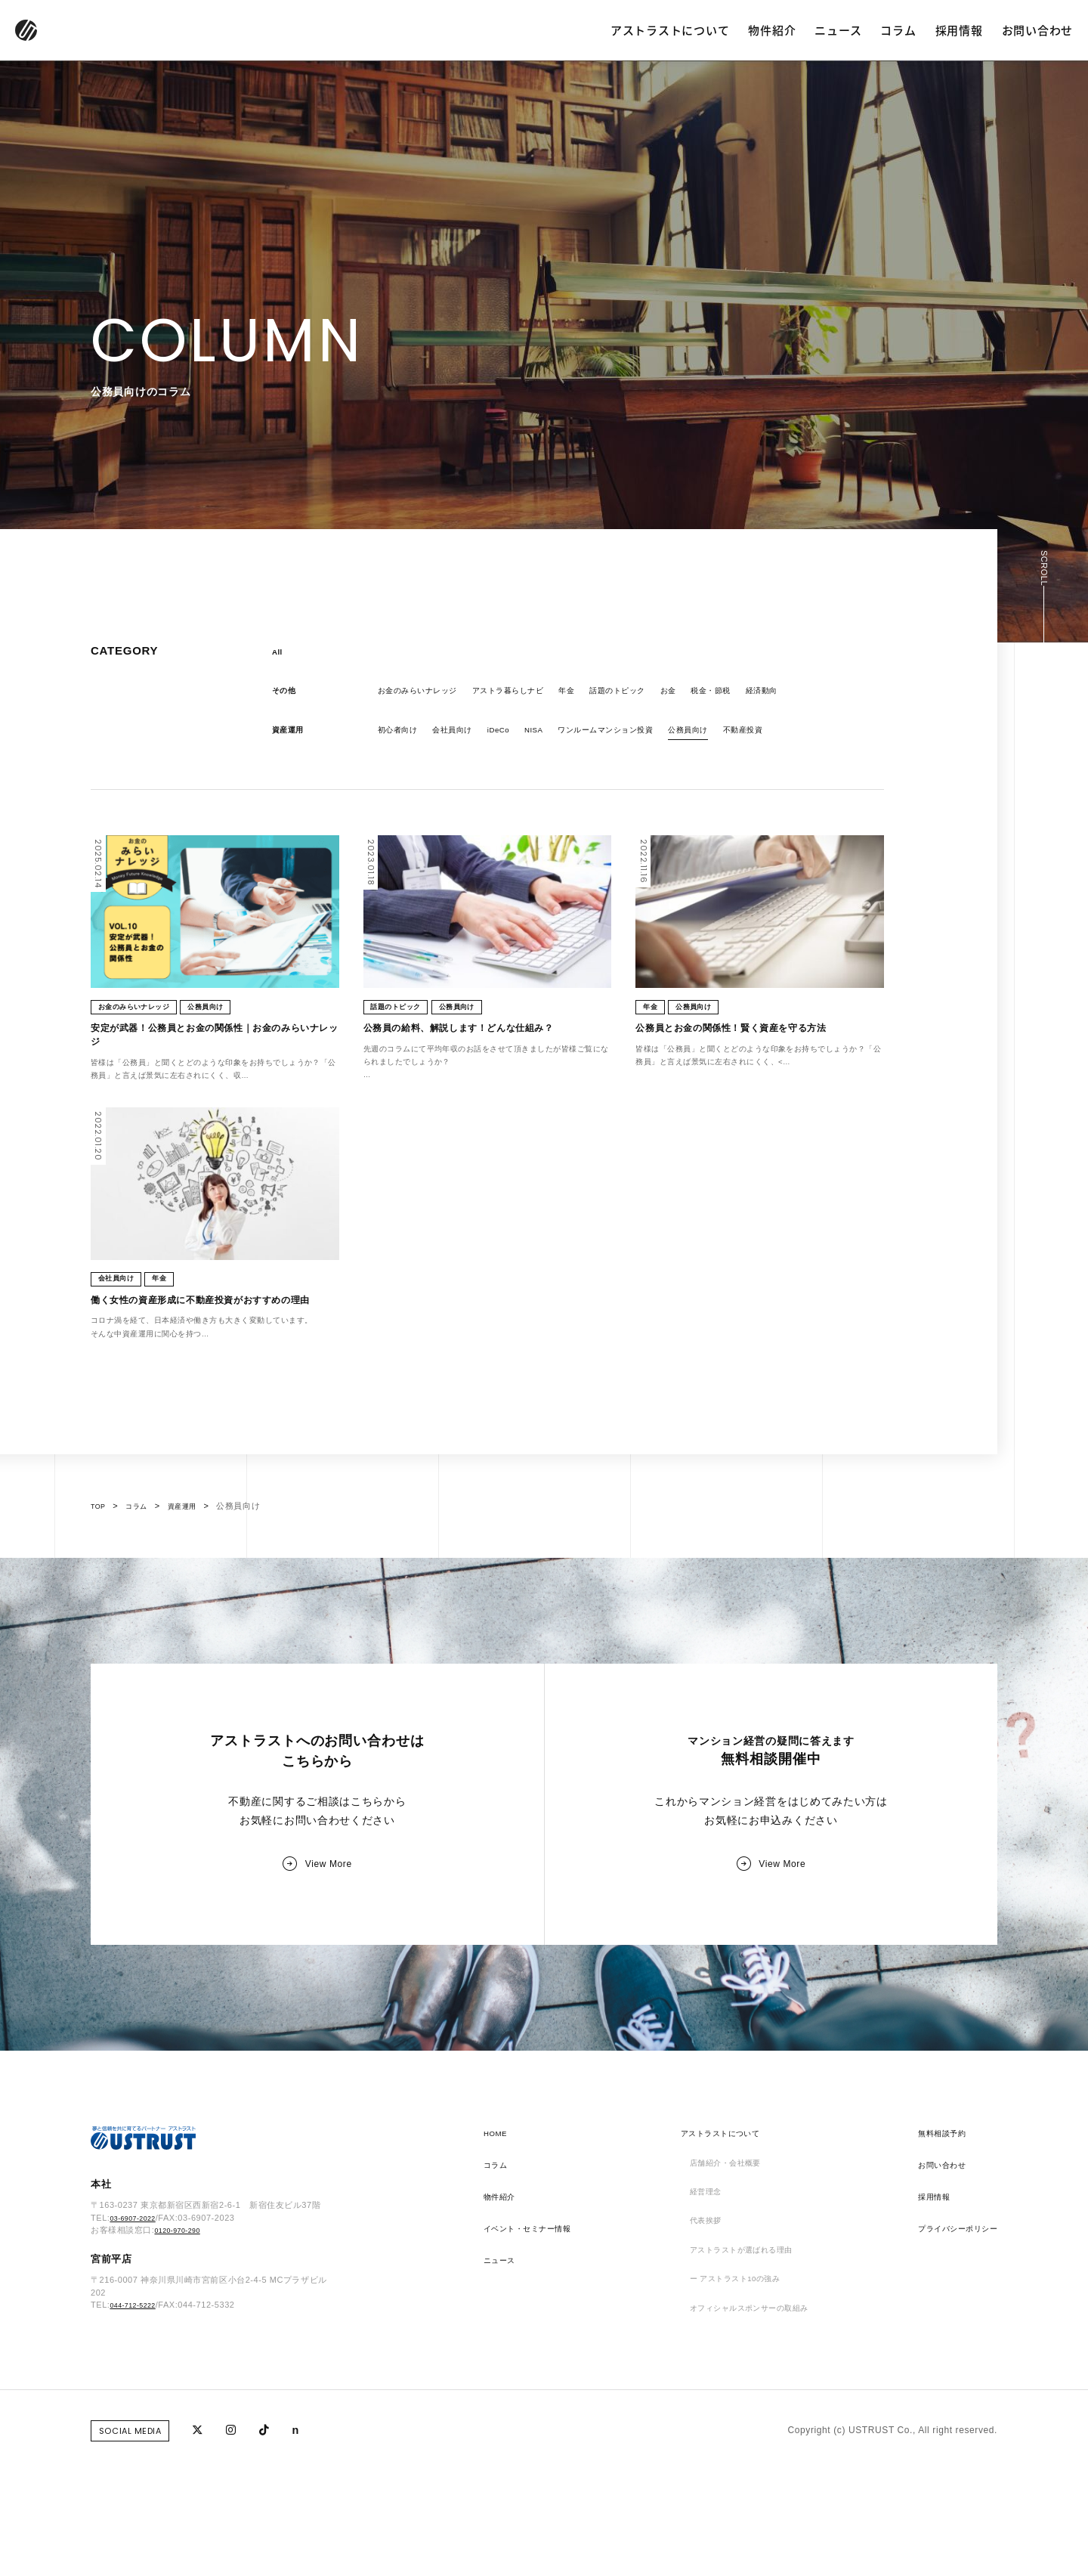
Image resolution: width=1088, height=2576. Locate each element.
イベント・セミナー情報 (536, 2341)
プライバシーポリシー (949, 2341)
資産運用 (291, 736)
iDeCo (516, 736)
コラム (898, 30)
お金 (714, 694)
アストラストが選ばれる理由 (740, 2372)
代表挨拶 (697, 2341)
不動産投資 (800, 736)
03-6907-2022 (138, 2339)
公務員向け (737, 736)
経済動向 (820, 694)
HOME (498, 2245)
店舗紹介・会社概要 (721, 2277)
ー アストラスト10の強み (732, 2404)
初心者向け (401, 736)
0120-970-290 (182, 2352)
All (278, 653)
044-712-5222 (138, 2427)
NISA (557, 736)
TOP (100, 1585)
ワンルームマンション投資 (641, 736)
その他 (286, 694)
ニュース (837, 30)
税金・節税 (763, 694)
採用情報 (959, 30)
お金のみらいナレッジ (425, 694)
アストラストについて (670, 30)
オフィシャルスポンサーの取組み (749, 2436)
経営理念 (697, 2309)
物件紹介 (772, 30)
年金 (598, 694)
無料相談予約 (931, 2245)
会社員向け (464, 736)
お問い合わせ (1038, 30)
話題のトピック (656, 694)
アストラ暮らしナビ (530, 694)
